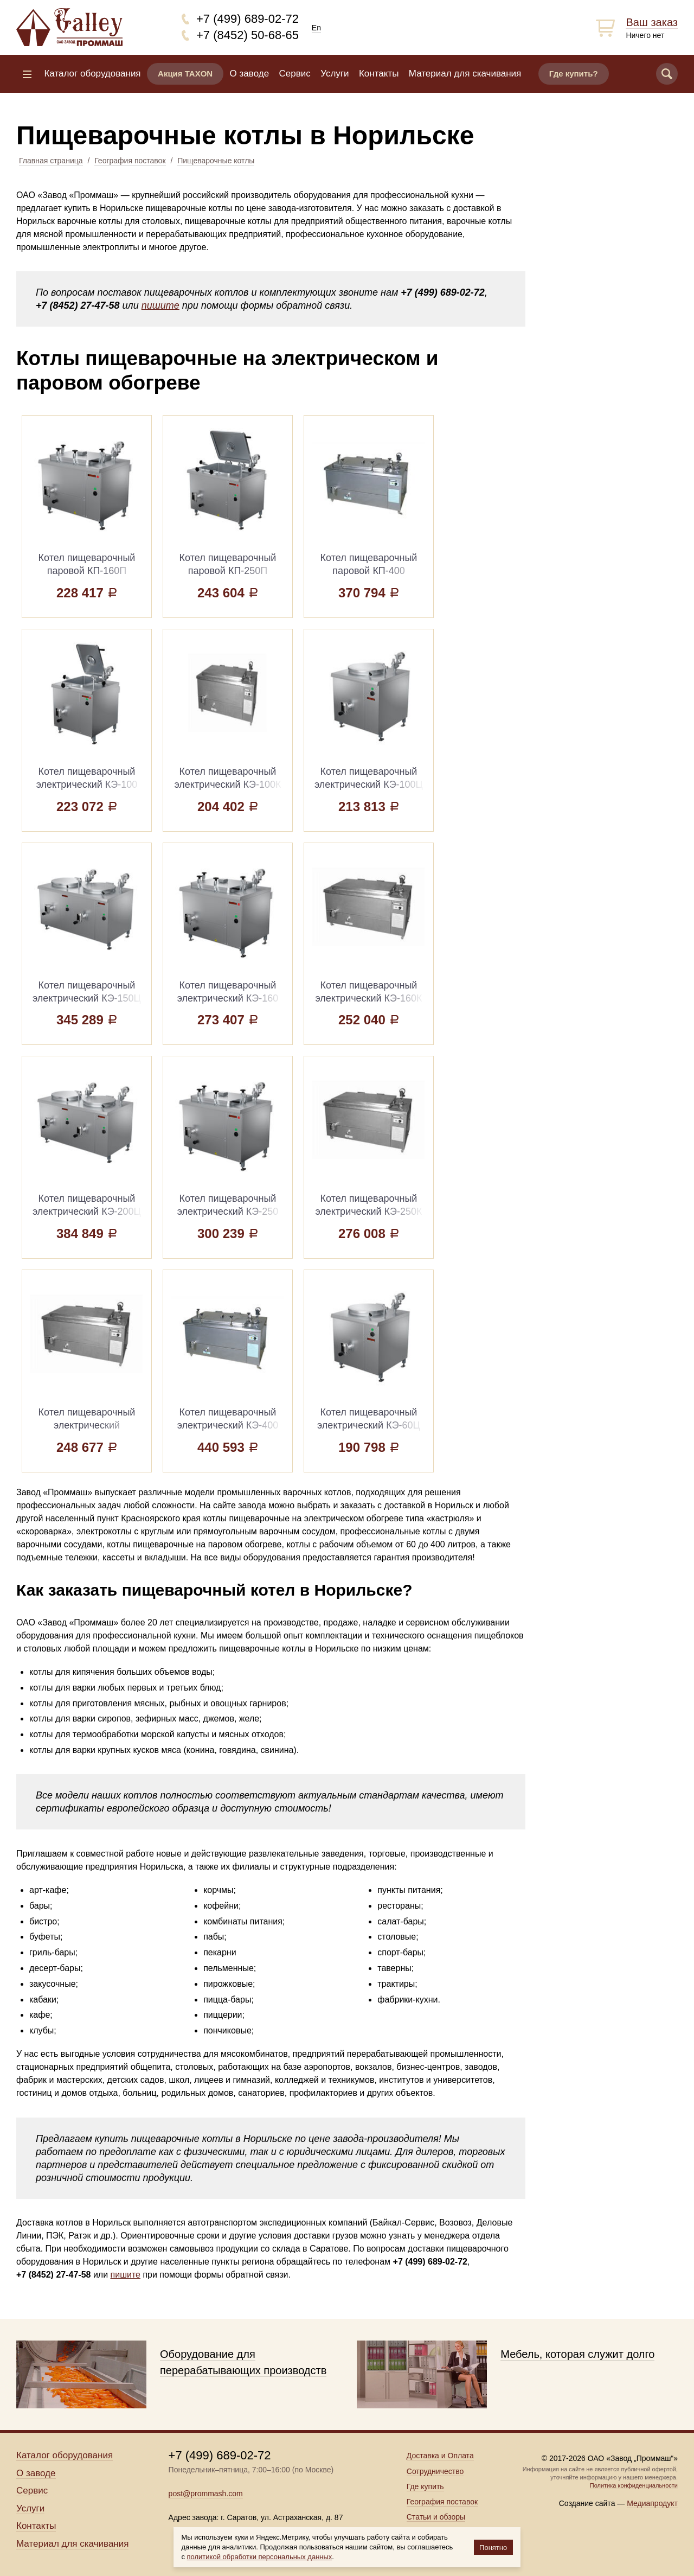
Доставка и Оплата (440, 2455)
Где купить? (573, 73)
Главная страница (51, 160)
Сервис (295, 73)
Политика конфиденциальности (634, 2485)
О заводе (249, 73)
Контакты (379, 73)
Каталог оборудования (92, 73)
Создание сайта (587, 2503)
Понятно (493, 2547)
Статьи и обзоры (436, 2517)
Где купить (425, 2486)
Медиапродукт (652, 2503)
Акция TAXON (185, 73)
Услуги (334, 73)
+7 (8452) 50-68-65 (247, 35)
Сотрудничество (435, 2471)
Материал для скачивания (465, 73)
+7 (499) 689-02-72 (247, 18)
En (316, 27)
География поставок (129, 160)
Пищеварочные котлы (215, 160)
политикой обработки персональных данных (259, 2557)
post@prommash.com (206, 2493)
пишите (160, 305)
